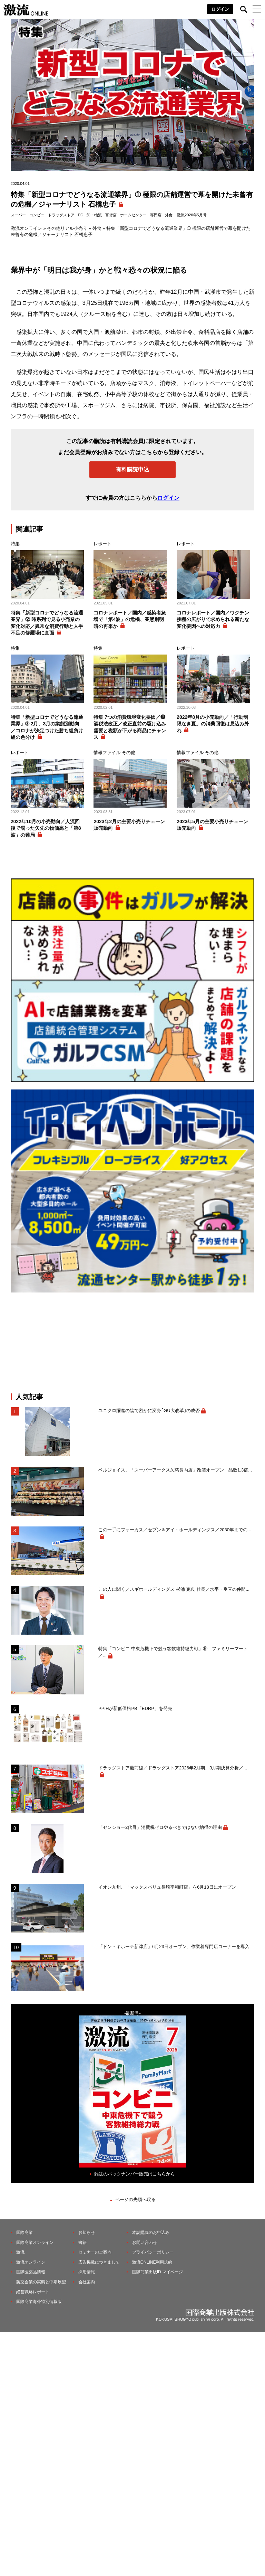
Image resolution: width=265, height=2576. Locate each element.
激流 (20, 2252)
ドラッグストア (61, 215)
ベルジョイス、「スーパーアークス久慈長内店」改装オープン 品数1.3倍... (175, 1470)
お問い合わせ (144, 2242)
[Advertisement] (132, 1342)
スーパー (18, 215)
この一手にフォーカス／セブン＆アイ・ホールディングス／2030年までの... (174, 1529)
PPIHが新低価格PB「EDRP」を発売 (135, 1708)
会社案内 (86, 2282)
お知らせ (86, 2232)
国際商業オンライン (34, 2242)
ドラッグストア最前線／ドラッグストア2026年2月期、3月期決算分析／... (172, 1767)
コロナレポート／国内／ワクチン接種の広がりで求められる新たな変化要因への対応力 (213, 619)
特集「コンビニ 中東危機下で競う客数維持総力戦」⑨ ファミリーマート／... (173, 1652)
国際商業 (24, 2232)
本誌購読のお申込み (150, 2232)
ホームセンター (133, 215)
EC (80, 215)
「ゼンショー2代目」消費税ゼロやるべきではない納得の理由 (160, 1827)
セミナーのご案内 (94, 2252)
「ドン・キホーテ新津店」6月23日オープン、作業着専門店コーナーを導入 (173, 1946)
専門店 (155, 215)
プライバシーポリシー (153, 2252)
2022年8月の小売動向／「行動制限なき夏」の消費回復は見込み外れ (213, 723)
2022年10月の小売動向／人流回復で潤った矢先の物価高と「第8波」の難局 (46, 828)
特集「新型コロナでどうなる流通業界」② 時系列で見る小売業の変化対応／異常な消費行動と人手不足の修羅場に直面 (47, 623)
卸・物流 (94, 215)
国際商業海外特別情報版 (39, 2302)
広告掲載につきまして (99, 2262)
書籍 (82, 2242)
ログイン (220, 9)
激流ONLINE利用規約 (152, 2262)
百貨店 (111, 215)
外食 (169, 215)
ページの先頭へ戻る (135, 2199)
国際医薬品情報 (30, 2272)
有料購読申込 (132, 469)
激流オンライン (26, 228)
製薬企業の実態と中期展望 (41, 2282)
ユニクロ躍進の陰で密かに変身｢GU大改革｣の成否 (149, 1410)
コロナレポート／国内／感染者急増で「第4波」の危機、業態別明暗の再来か (130, 619)
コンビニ (37, 215)
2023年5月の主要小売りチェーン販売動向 (212, 825)
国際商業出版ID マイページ (157, 2272)
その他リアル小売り (67, 228)
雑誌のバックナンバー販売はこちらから (134, 2174)
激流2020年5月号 (192, 215)
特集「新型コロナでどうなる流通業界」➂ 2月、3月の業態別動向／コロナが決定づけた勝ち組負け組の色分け (47, 727)
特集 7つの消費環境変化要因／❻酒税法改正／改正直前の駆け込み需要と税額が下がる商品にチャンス (130, 727)
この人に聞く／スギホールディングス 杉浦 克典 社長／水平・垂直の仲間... (173, 1589)
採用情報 (86, 2272)
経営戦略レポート (32, 2292)
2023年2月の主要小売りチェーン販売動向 (129, 825)
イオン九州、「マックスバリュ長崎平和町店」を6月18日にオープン (167, 1887)
